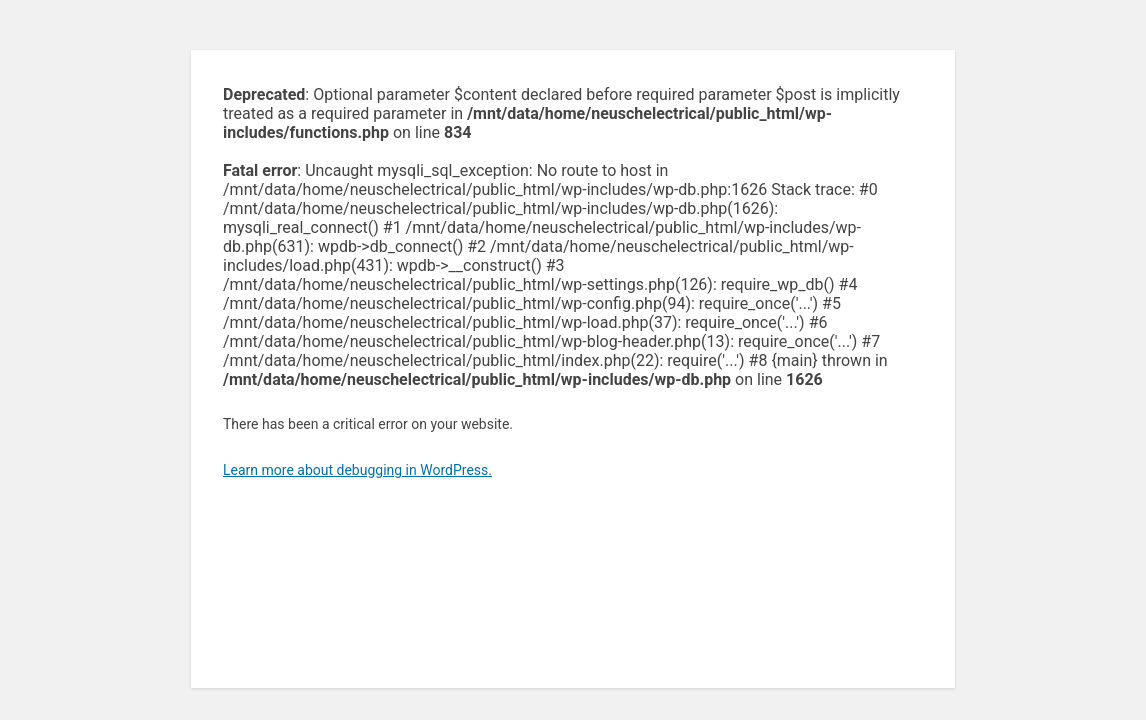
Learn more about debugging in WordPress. (357, 470)
